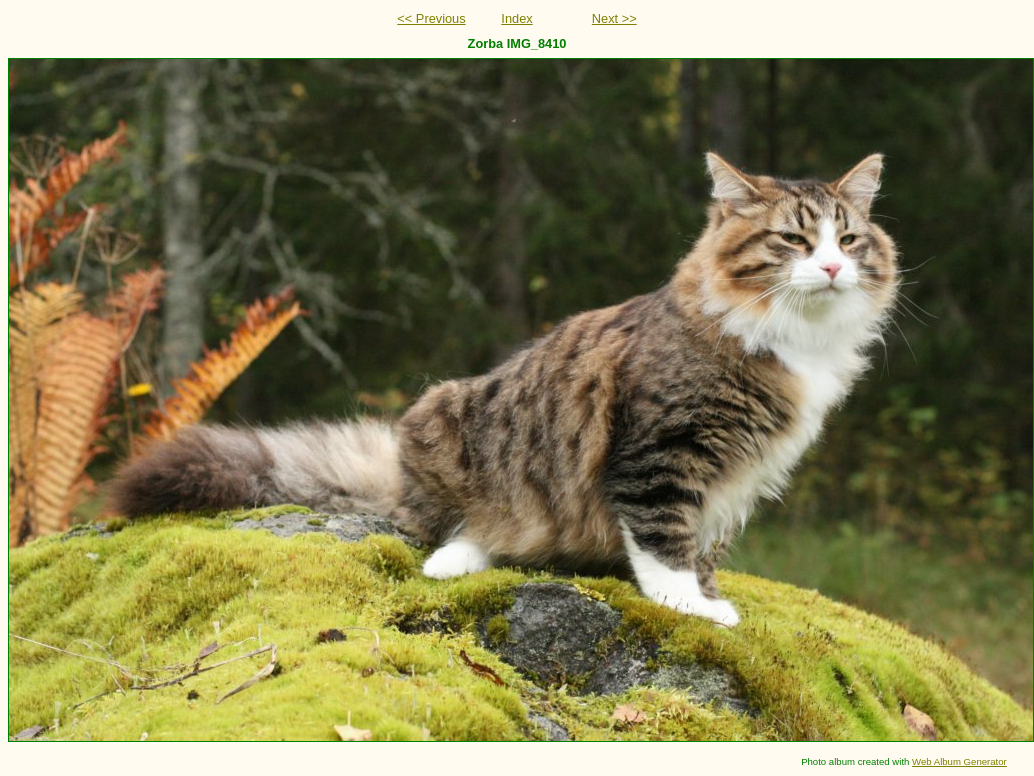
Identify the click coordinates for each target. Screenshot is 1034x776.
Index (516, 18)
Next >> (614, 18)
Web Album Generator (959, 761)
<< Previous (431, 18)
